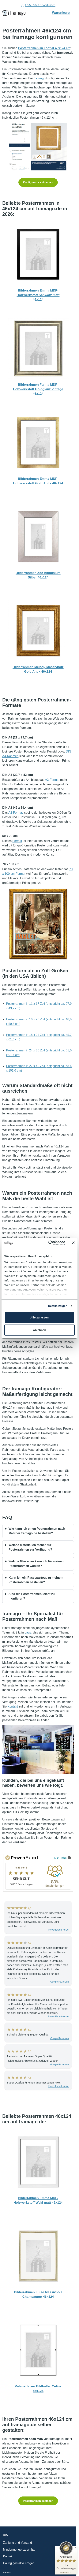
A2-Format (15, 812)
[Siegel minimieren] (75, 2547)
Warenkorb (63, 12)
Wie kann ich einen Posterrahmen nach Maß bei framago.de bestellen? (37, 1531)
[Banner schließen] (73, 1242)
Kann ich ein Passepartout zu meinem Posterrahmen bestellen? (36, 1580)
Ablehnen (39, 1330)
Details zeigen (57, 1305)
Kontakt (13, 1706)
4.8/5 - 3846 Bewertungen (38, 5)
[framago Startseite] (13, 13)
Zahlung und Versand (17, 2542)
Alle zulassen (39, 1317)
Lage (27, 1632)
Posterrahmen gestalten (38, 2500)
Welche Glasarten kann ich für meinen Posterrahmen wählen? (36, 1563)
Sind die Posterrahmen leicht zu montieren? (32, 1596)
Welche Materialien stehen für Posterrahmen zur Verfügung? (30, 1547)
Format (17, 840)
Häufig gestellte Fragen (18, 2563)
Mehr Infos (62, 1857)
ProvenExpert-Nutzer (58, 1929)
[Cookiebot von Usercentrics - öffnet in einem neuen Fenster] (49, 1242)
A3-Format (52, 779)
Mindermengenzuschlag (19, 2549)
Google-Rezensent (59, 1981)
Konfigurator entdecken (38, 182)
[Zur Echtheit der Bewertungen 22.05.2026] (66, 2572)
